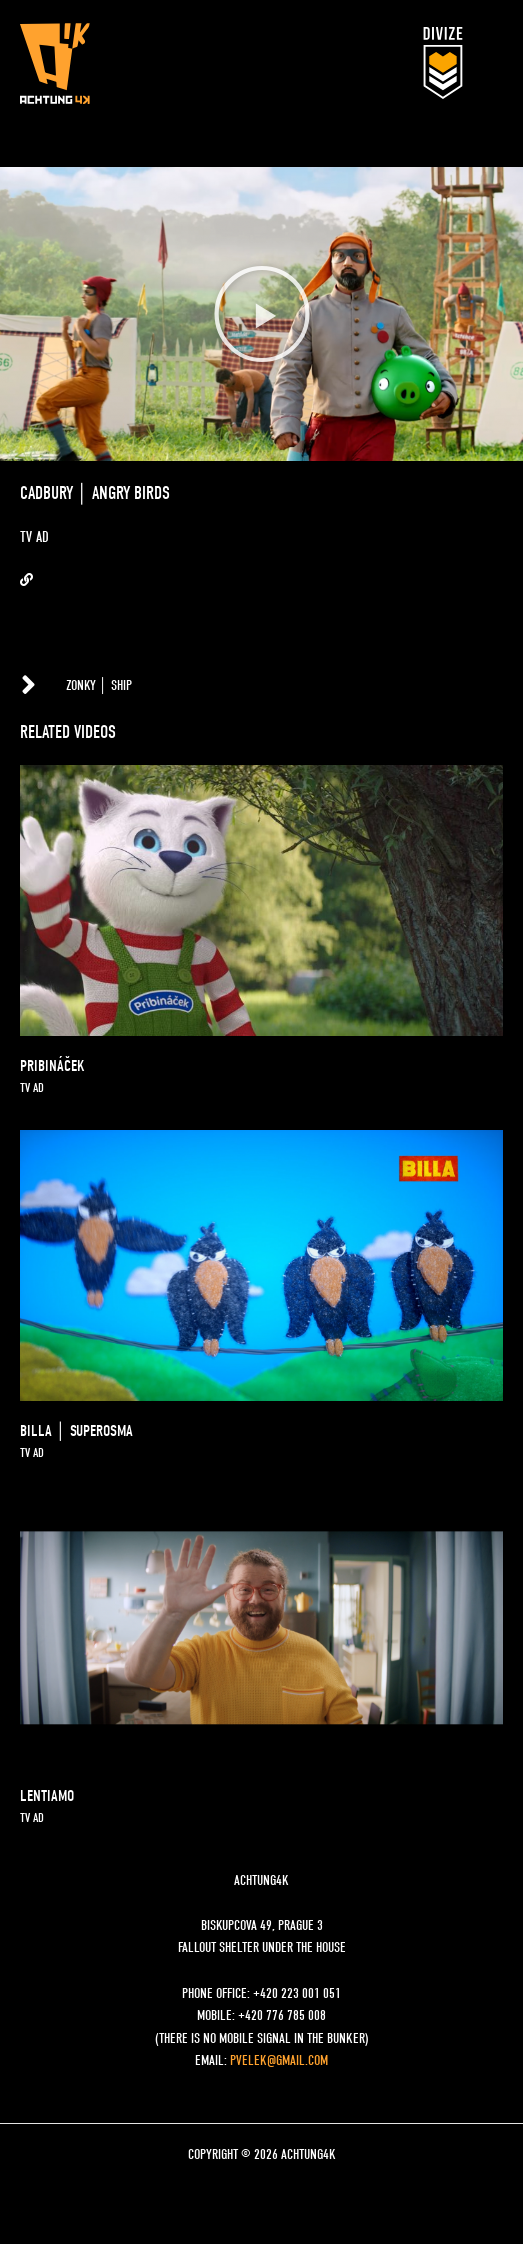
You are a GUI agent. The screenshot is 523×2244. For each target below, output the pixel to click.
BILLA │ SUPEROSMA (76, 1431)
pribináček (52, 1066)
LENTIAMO (47, 1796)
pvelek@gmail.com (279, 2061)
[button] (262, 314)
